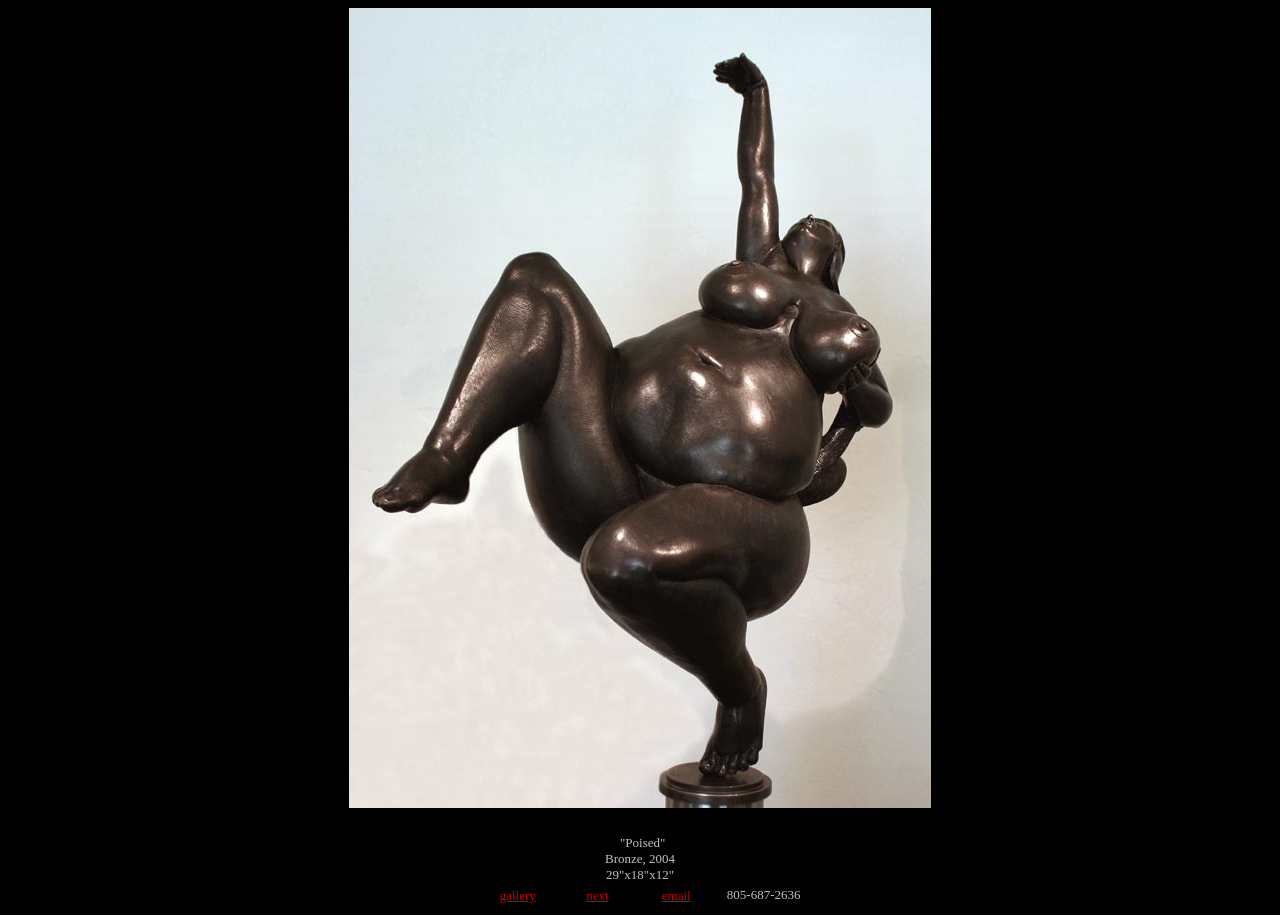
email (676, 895)
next (597, 895)
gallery (518, 895)
